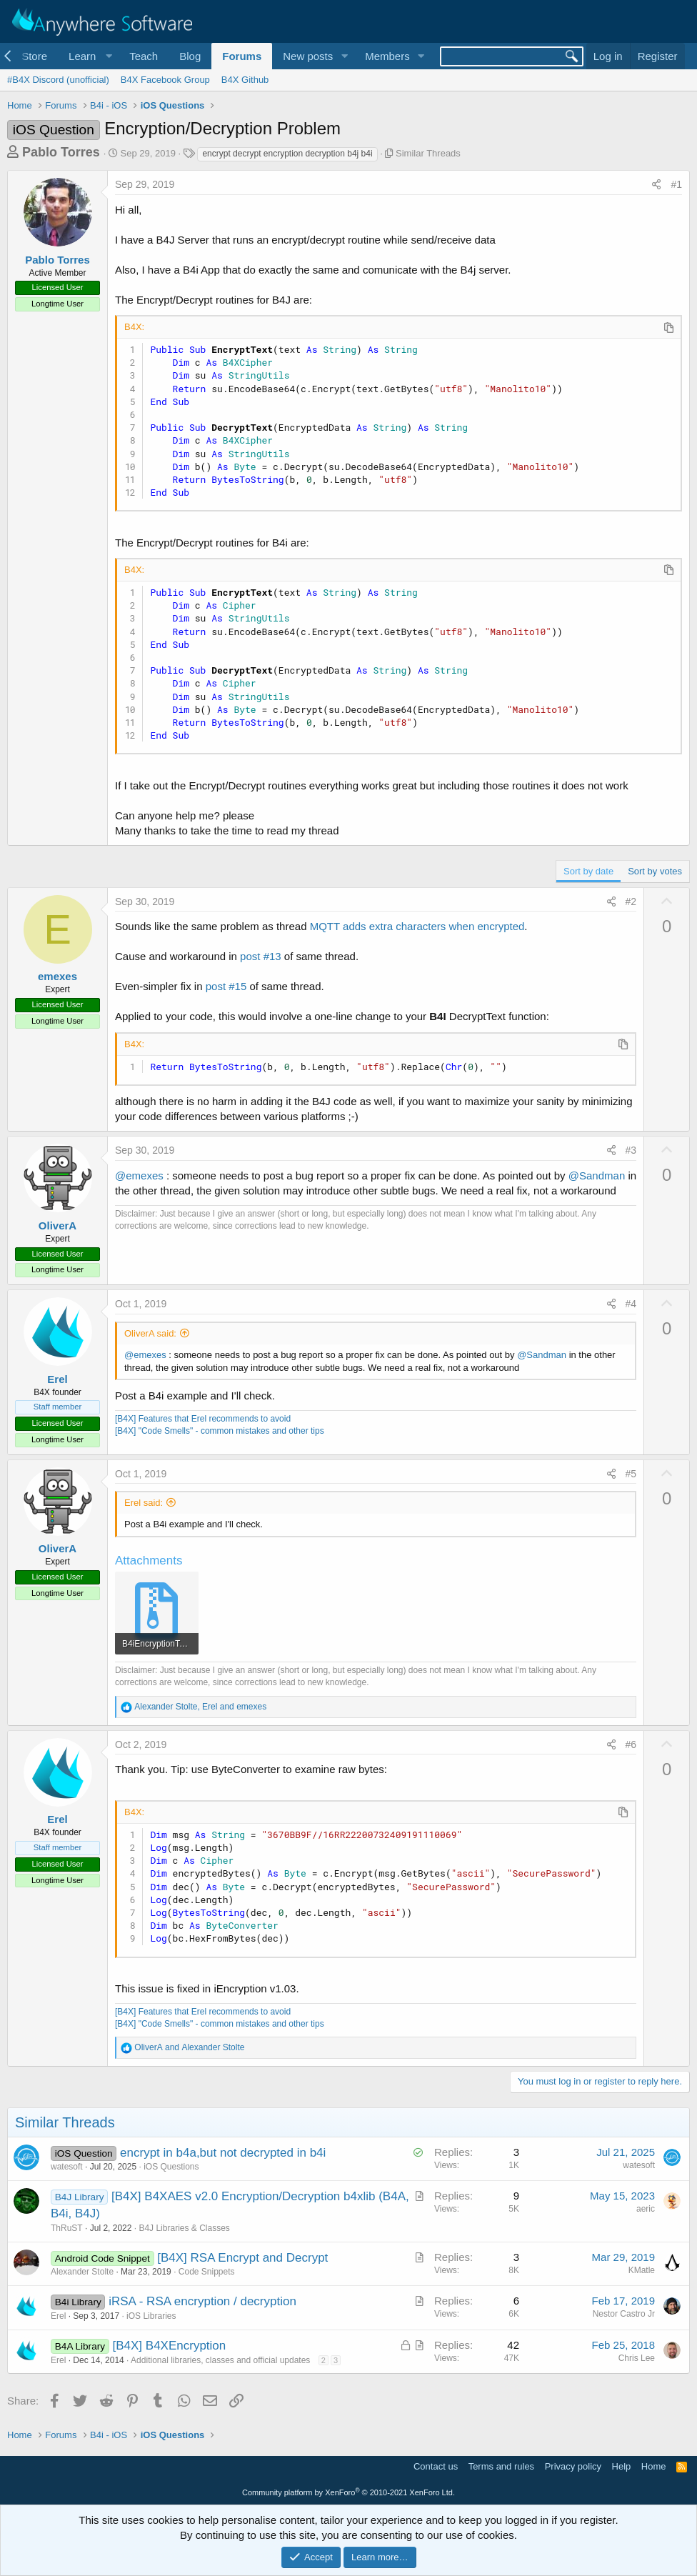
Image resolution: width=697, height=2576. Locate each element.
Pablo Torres (61, 152)
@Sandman (596, 1175)
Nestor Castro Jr (624, 2314)
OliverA (57, 1225)
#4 (631, 1303)
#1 (676, 184)
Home (653, 2466)
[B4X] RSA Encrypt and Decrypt (242, 2258)
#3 (631, 1150)
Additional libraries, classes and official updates (220, 2360)
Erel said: (143, 1502)
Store (34, 56)
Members (387, 56)
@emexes (139, 1175)
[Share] (656, 185)
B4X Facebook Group (165, 79)
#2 (631, 901)
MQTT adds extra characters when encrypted (417, 926)
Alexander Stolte (82, 2272)
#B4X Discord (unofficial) (58, 79)
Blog (190, 56)
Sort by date (588, 871)
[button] (88, 56)
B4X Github (245, 79)
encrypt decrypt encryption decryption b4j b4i (287, 154)
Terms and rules (501, 2466)
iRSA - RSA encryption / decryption (202, 2301)
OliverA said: (150, 1333)
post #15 (226, 986)
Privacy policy (573, 2466)
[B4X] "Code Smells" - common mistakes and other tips (219, 1431)
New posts (308, 56)
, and (200, 1707)
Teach (143, 56)
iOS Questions (171, 2167)
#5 (631, 1473)
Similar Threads (428, 153)
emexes (57, 976)
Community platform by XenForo (348, 2492)
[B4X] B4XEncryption (169, 2345)
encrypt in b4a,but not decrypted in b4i (223, 2153)
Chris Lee (636, 2358)
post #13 (260, 956)
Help (621, 2466)
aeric (645, 2209)
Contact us (435, 2466)
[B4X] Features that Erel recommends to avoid (203, 1419)
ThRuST (67, 2228)
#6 (631, 1744)
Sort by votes (655, 871)
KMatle (641, 2270)
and (189, 2047)
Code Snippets (207, 2272)
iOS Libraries (151, 2316)
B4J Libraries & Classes (184, 2228)
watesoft (67, 2167)
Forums (241, 56)
